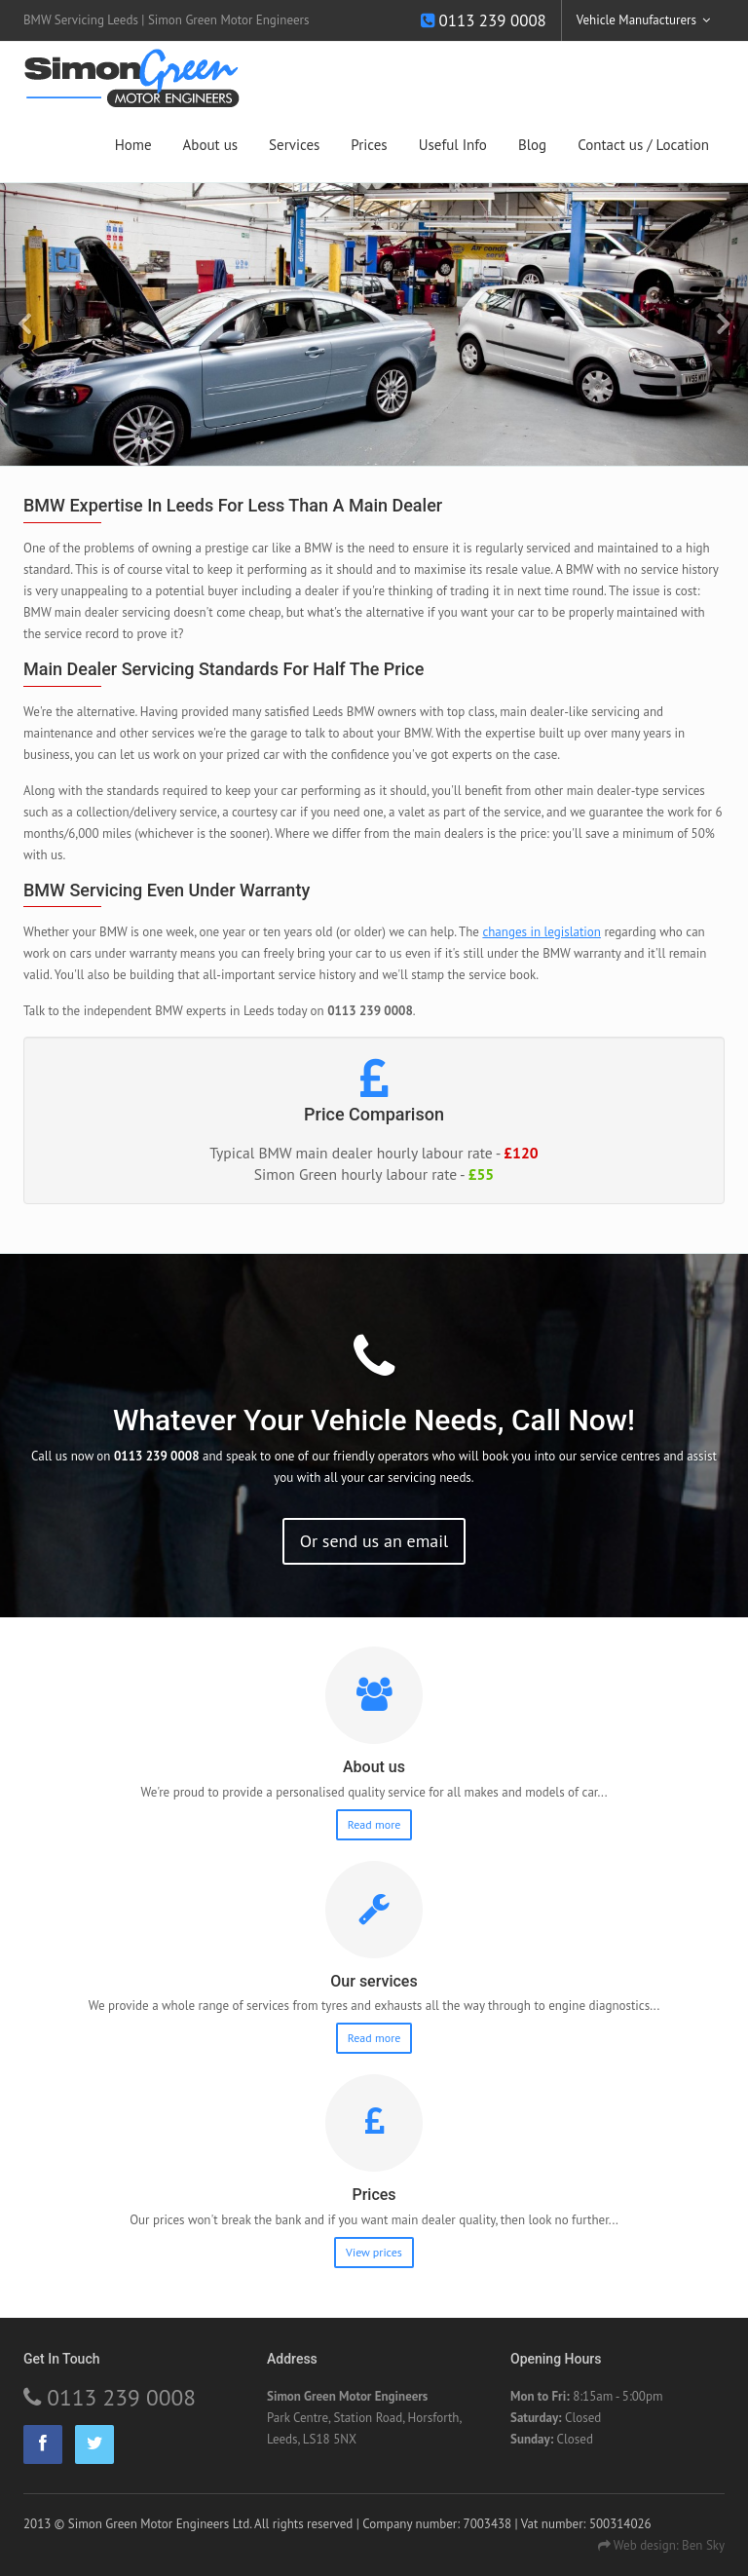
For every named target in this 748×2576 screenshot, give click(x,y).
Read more (374, 1824)
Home (133, 144)
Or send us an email (374, 1541)
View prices (374, 2252)
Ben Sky (703, 2545)
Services (294, 144)
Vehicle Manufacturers (636, 20)
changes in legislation (541, 932)
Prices (369, 144)
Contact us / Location (643, 144)
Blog (532, 144)
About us (211, 144)
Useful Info (453, 144)
